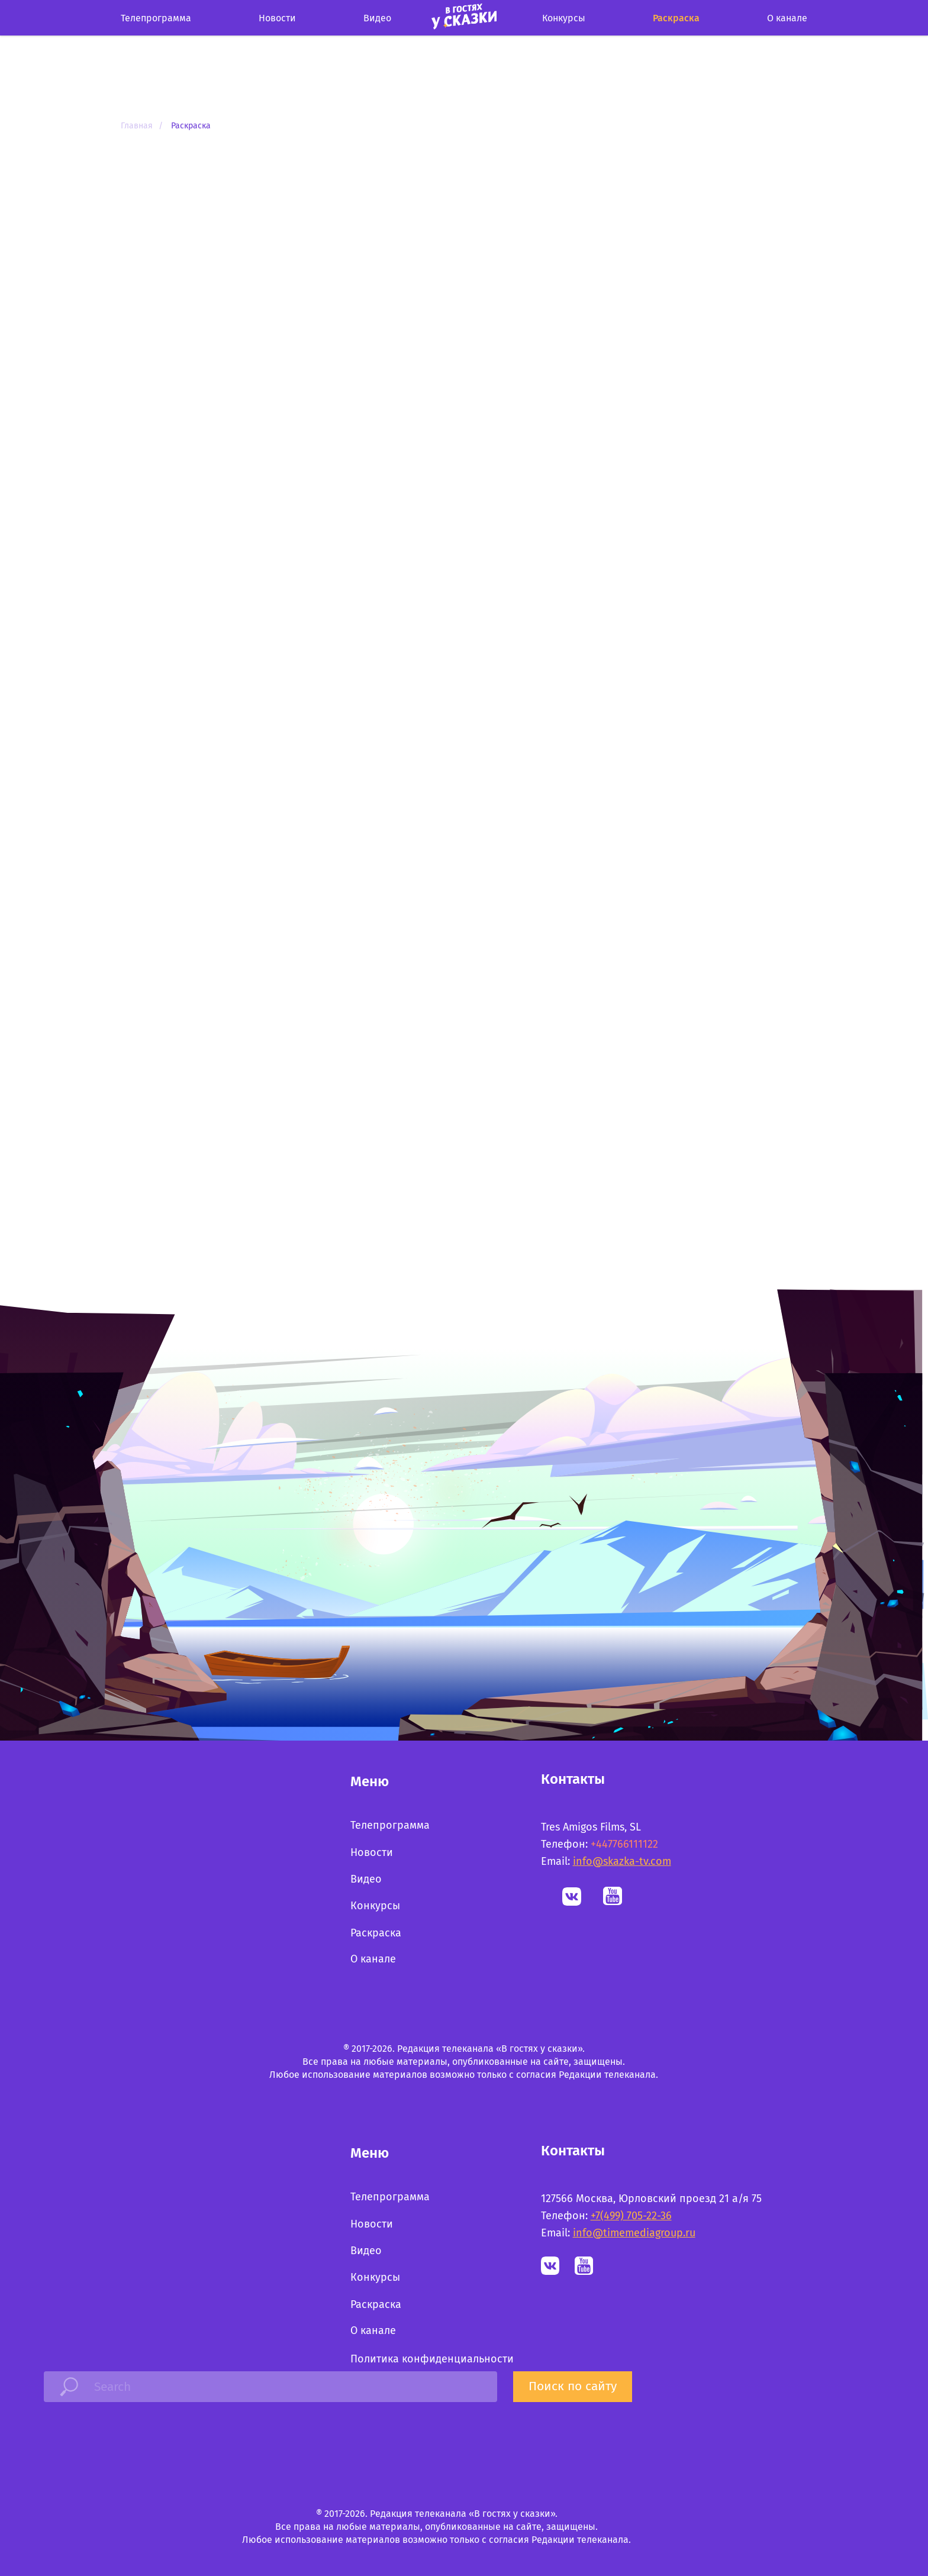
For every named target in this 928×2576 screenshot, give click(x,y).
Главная (137, 126)
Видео (377, 18)
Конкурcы (563, 18)
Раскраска (676, 18)
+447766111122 (624, 1844)
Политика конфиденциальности (432, 2358)
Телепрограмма (156, 18)
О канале (787, 18)
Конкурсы (375, 1905)
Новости (277, 18)
